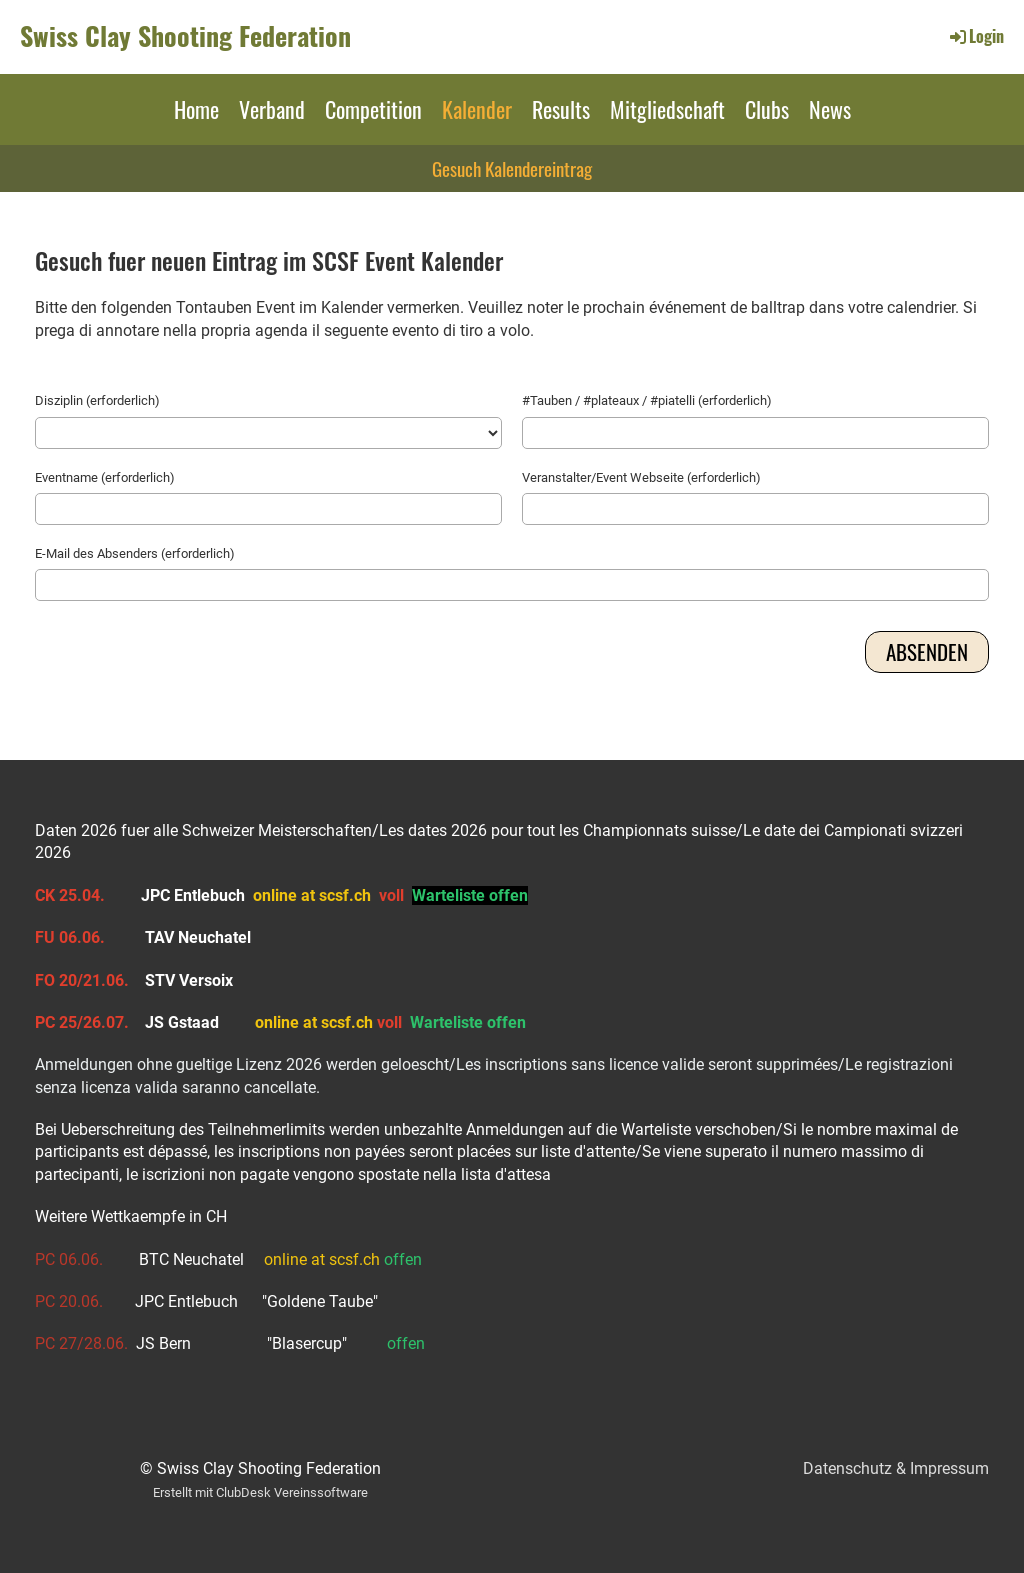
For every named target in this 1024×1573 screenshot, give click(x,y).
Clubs (767, 109)
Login (975, 36)
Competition (373, 109)
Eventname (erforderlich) (105, 477)
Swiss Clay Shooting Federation (185, 36)
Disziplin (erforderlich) (97, 400)
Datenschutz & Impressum (896, 1468)
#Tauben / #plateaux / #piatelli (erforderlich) (647, 400)
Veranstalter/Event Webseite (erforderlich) (641, 477)
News (830, 109)
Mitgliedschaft (667, 109)
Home (196, 109)
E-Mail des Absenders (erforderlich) (135, 553)
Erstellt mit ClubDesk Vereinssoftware (260, 1492)
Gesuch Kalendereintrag (512, 168)
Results (561, 109)
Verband (272, 109)
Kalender (477, 109)
